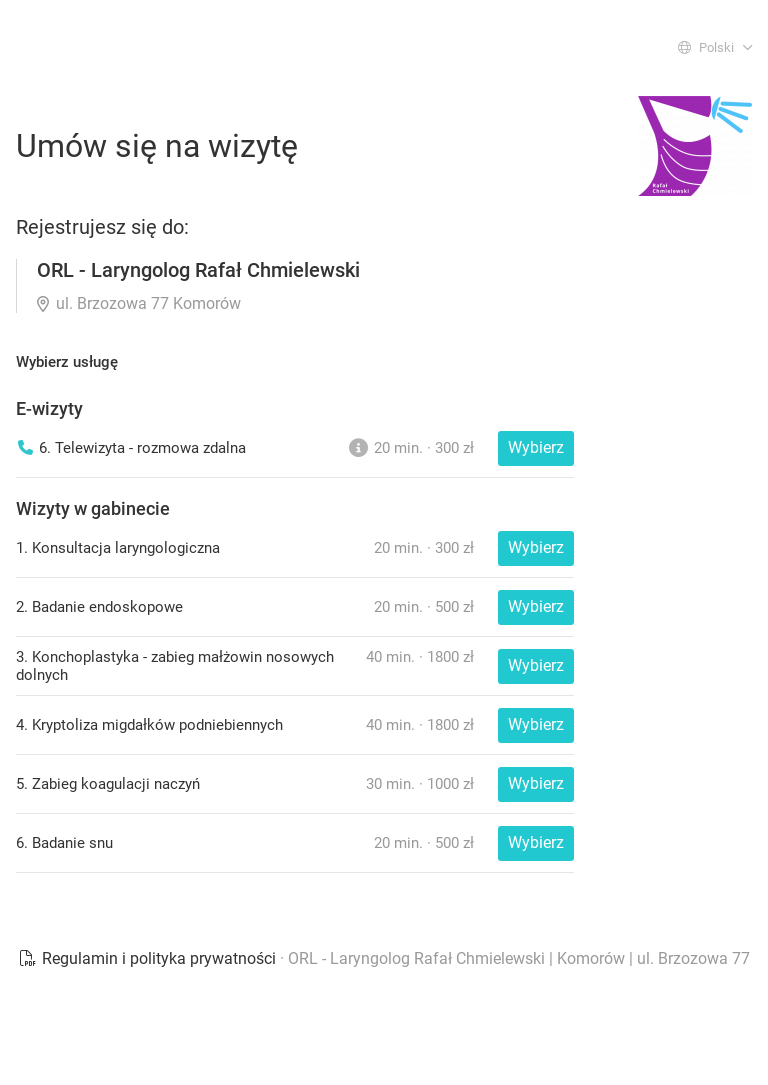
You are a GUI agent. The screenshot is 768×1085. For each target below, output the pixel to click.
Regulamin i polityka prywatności (149, 958)
